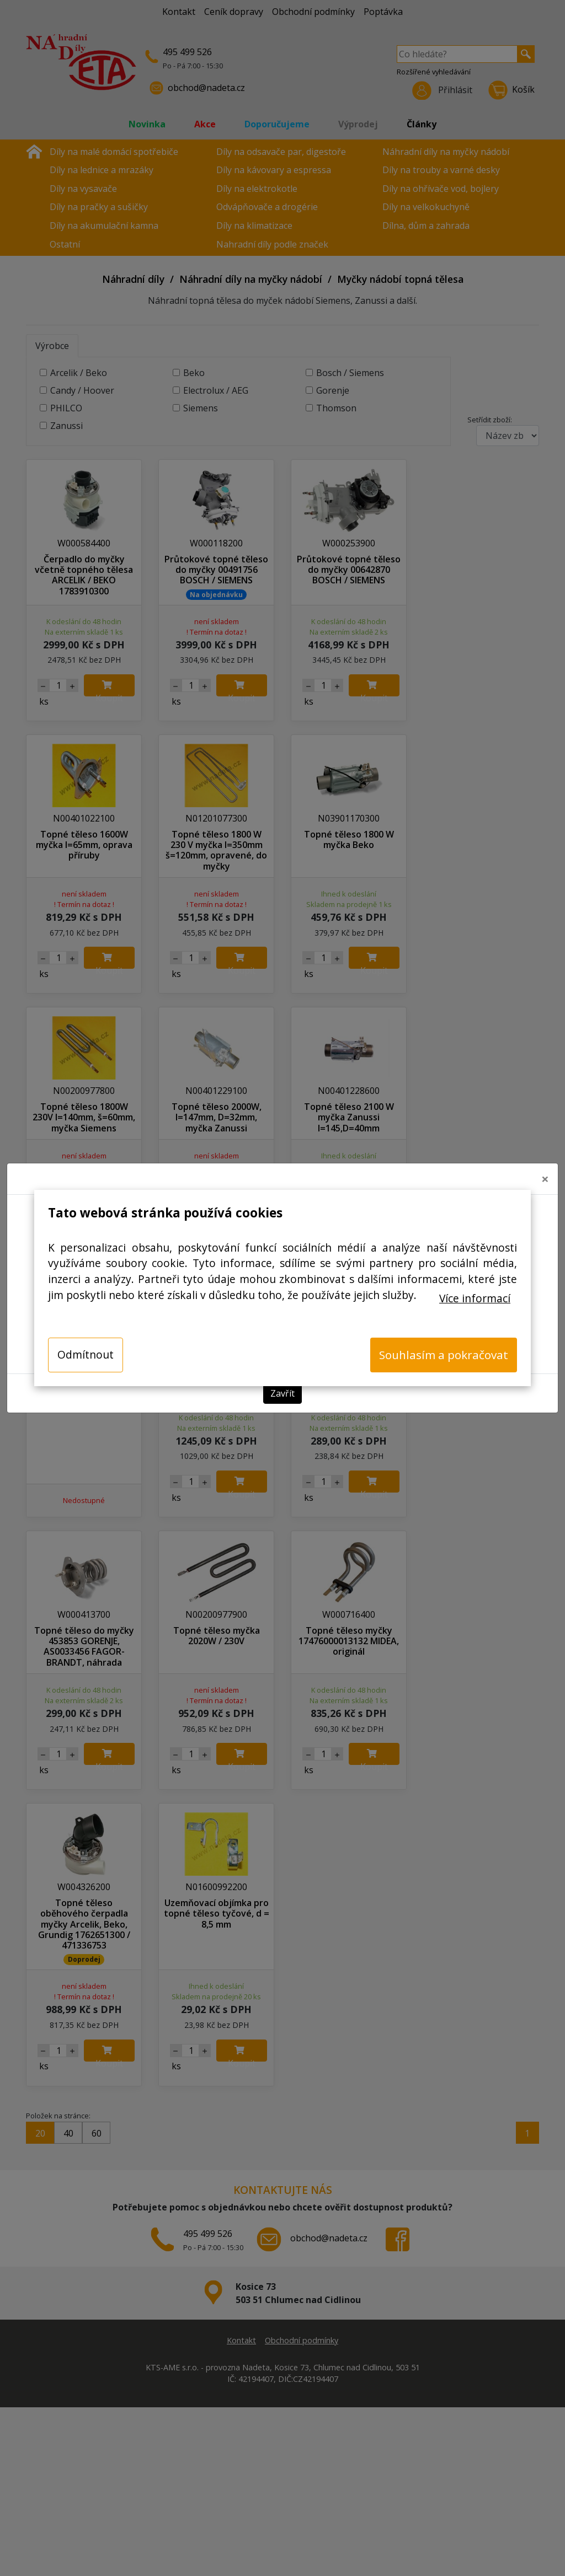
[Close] (545, 1178)
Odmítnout (85, 1354)
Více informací (474, 1298)
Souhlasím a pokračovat (443, 1354)
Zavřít (282, 1393)
